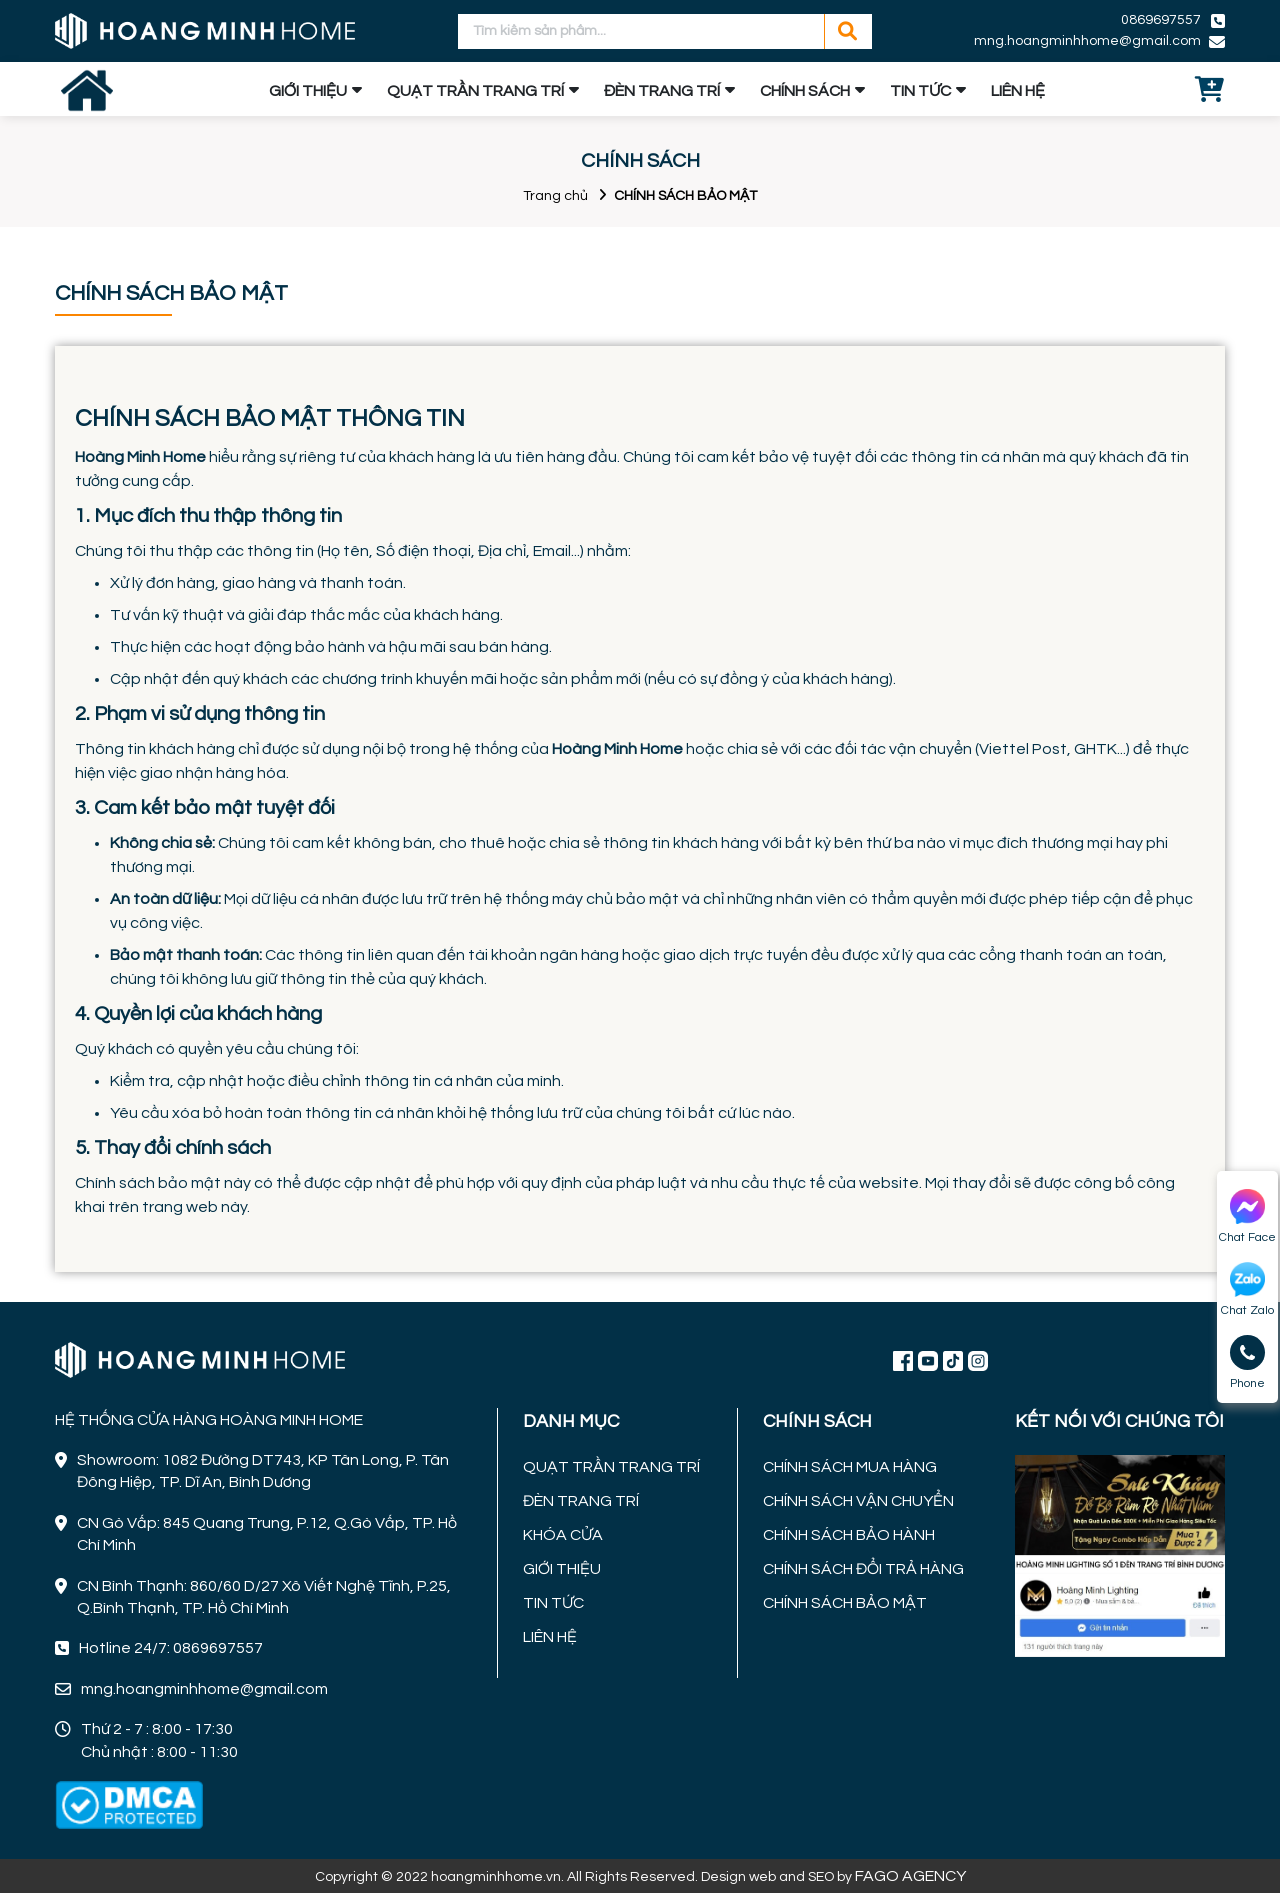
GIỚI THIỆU (308, 91)
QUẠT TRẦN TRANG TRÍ (475, 91)
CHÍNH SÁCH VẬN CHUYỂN (858, 1501)
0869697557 (1161, 20)
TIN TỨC (920, 91)
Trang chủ (555, 196)
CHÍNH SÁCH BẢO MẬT (845, 1603)
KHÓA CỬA (563, 1535)
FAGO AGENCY (910, 1876)
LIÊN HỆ (1018, 91)
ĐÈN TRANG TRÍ (662, 91)
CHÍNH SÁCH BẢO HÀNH (849, 1535)
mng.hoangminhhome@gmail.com (1087, 41)
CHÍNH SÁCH (805, 91)
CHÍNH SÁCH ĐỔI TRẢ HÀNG (863, 1569)
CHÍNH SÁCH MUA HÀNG (850, 1467)
